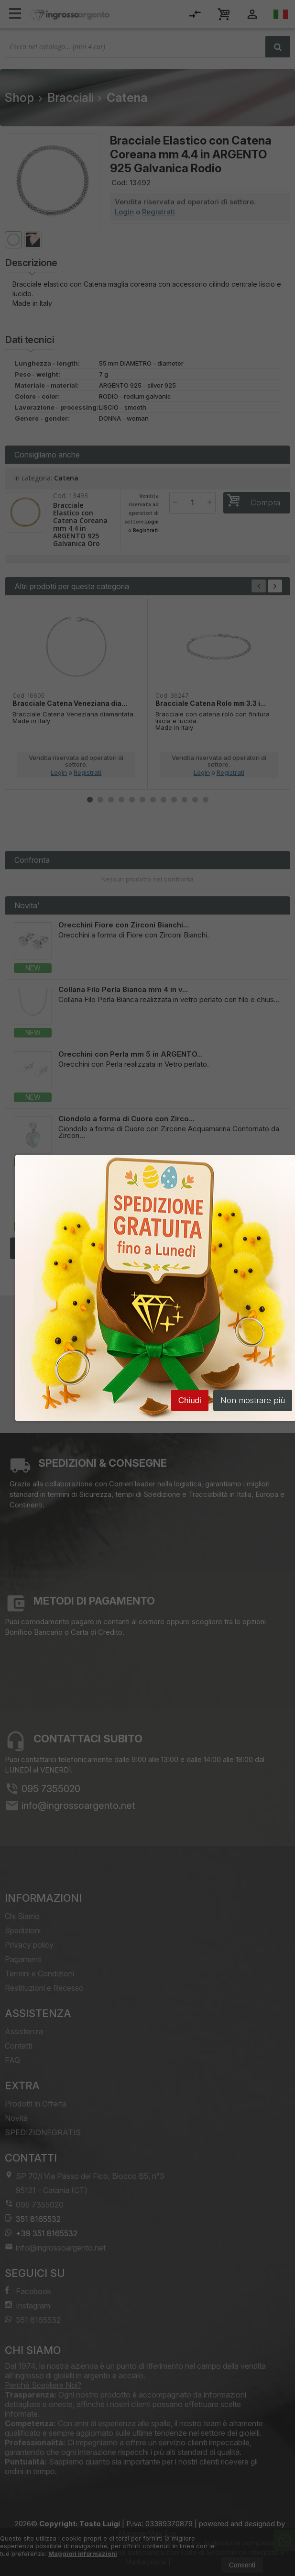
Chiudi (189, 1401)
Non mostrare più (252, 1401)
